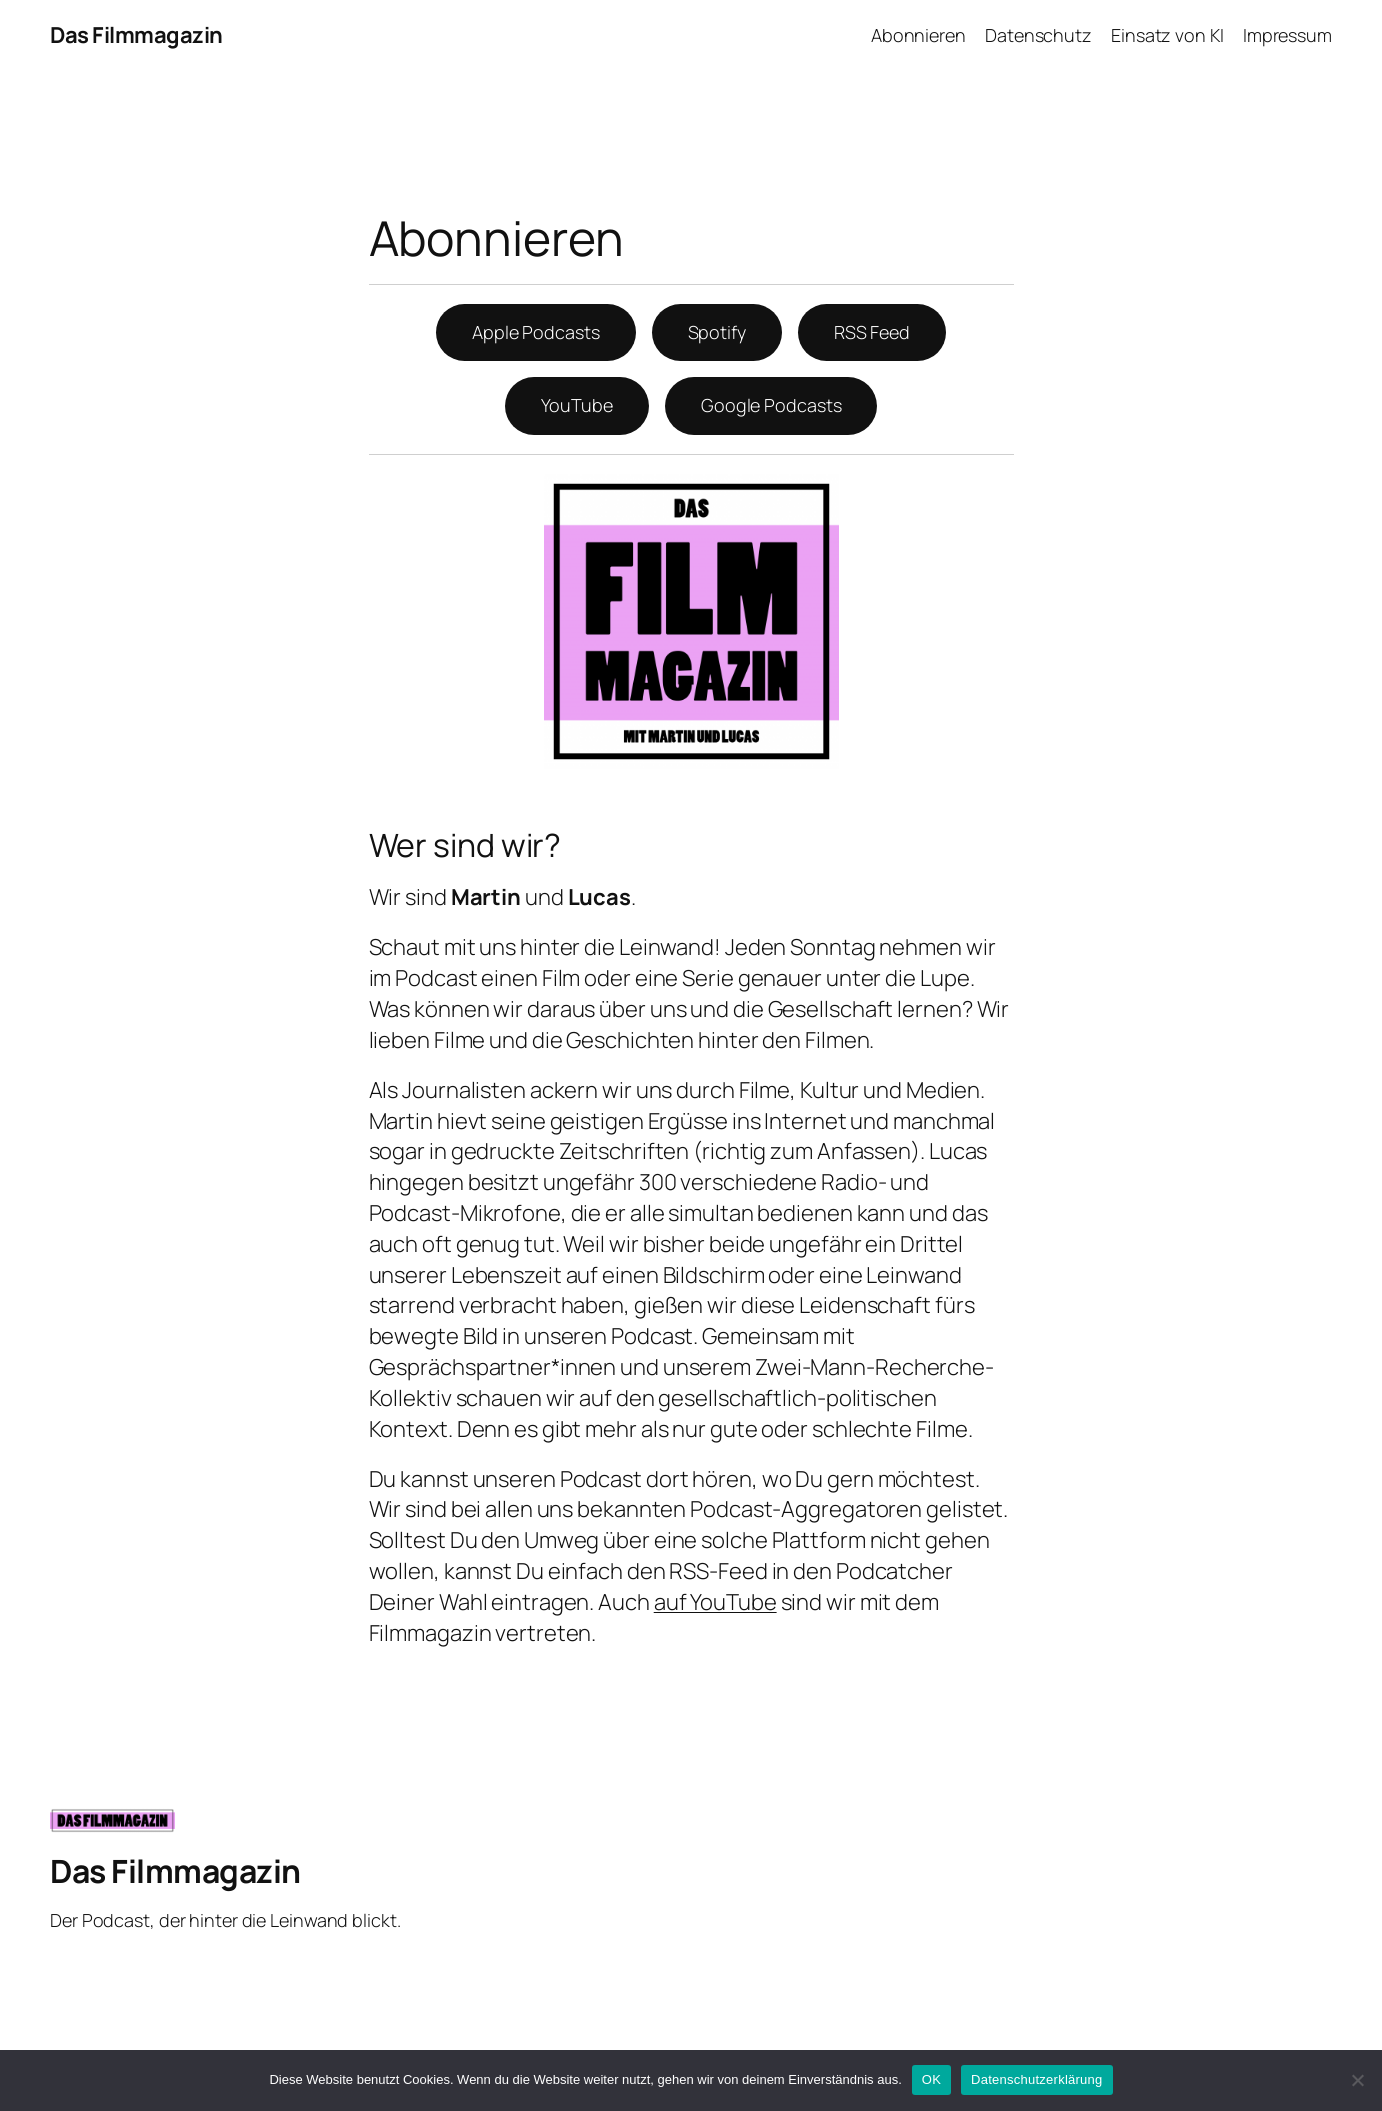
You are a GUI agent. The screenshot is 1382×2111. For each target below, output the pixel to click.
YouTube (577, 405)
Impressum (1287, 35)
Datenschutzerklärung (1036, 2079)
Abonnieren (918, 35)
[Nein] (1357, 2080)
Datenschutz (1038, 35)
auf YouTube (715, 1602)
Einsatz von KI (1167, 35)
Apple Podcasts (536, 332)
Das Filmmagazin (136, 35)
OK (931, 2079)
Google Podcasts (771, 405)
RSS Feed (872, 332)
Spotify (717, 332)
